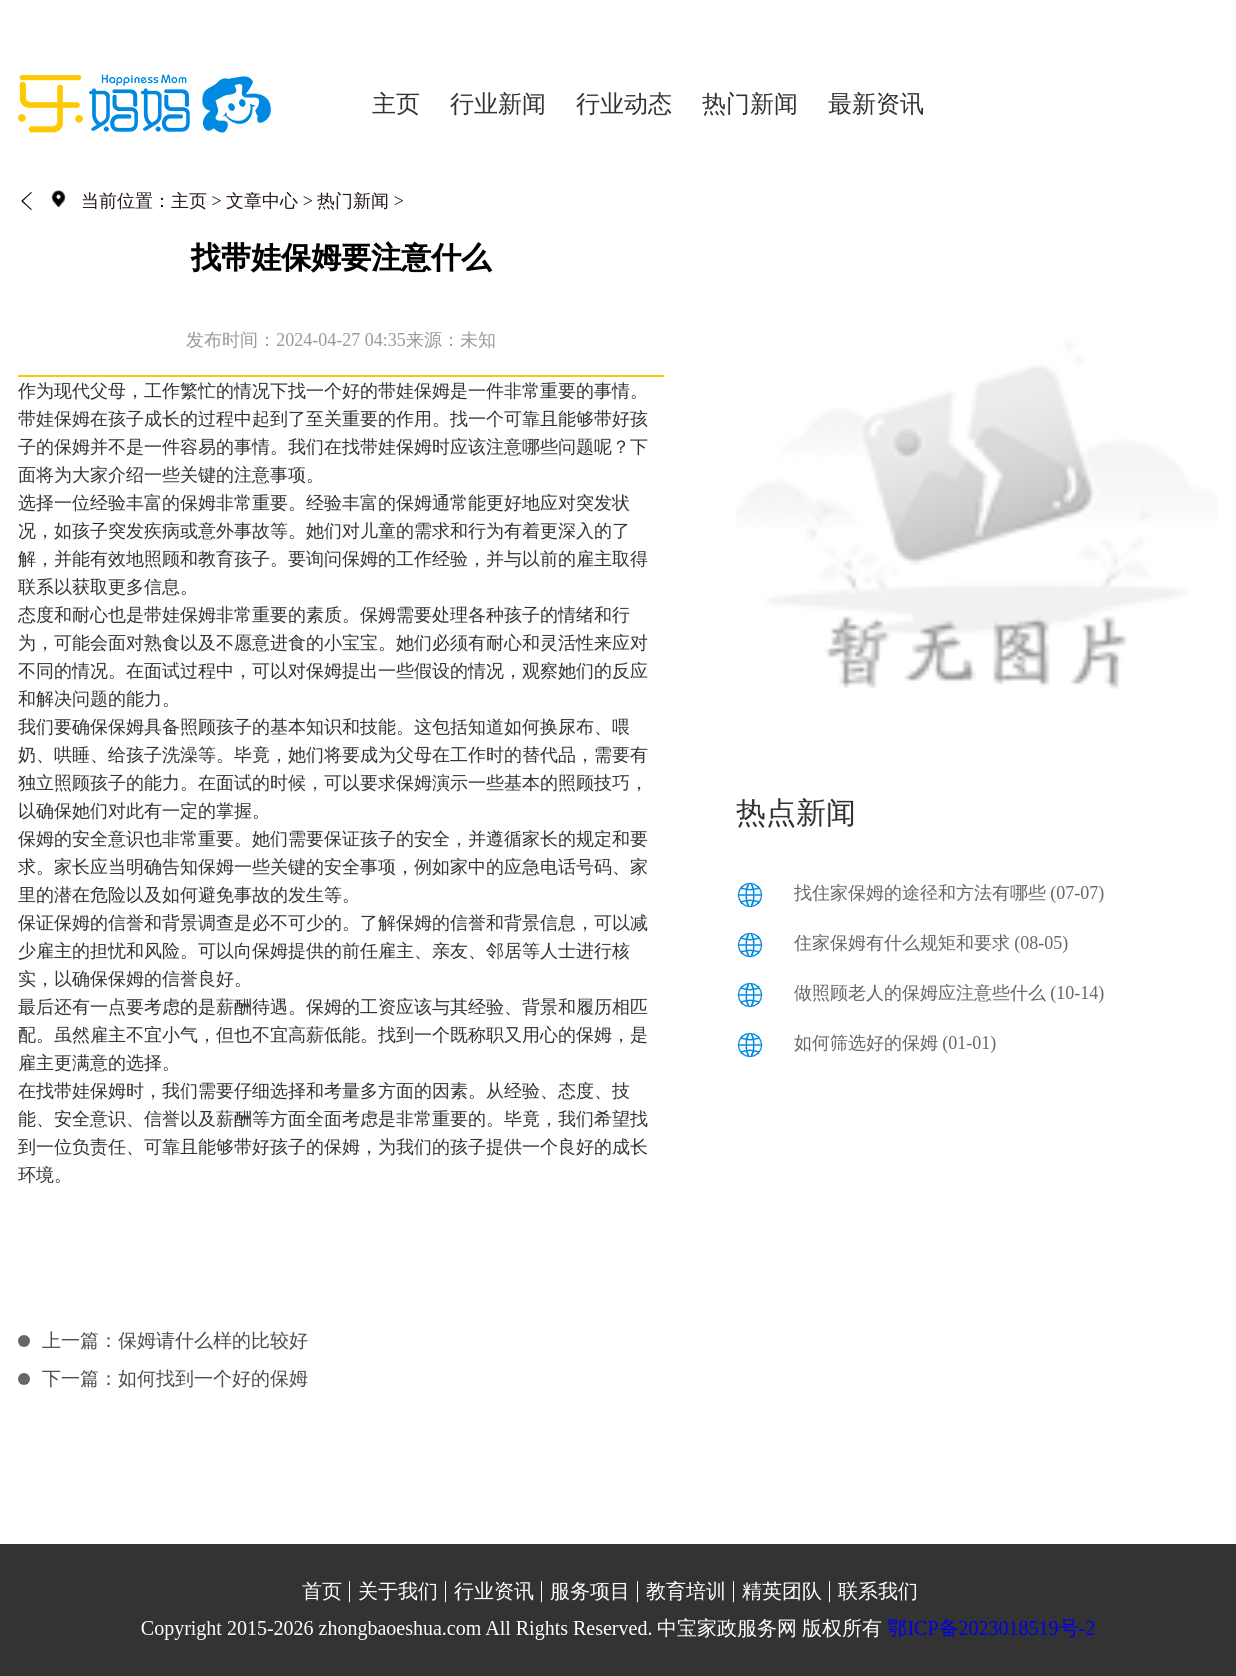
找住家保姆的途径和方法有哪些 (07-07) (949, 893)
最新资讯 (876, 104)
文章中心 (262, 201)
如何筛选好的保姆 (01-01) (895, 1043)
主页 (396, 104)
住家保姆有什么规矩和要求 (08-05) (931, 943)
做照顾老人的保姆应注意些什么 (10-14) (949, 993)
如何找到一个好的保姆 (213, 1378)
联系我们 (878, 1591)
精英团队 (782, 1591)
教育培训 (686, 1591)
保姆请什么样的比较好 (213, 1340)
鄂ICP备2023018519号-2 (991, 1628)
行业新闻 (498, 104)
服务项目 (590, 1591)
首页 (322, 1591)
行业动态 (624, 104)
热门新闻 (750, 104)
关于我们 (398, 1591)
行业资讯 (494, 1591)
